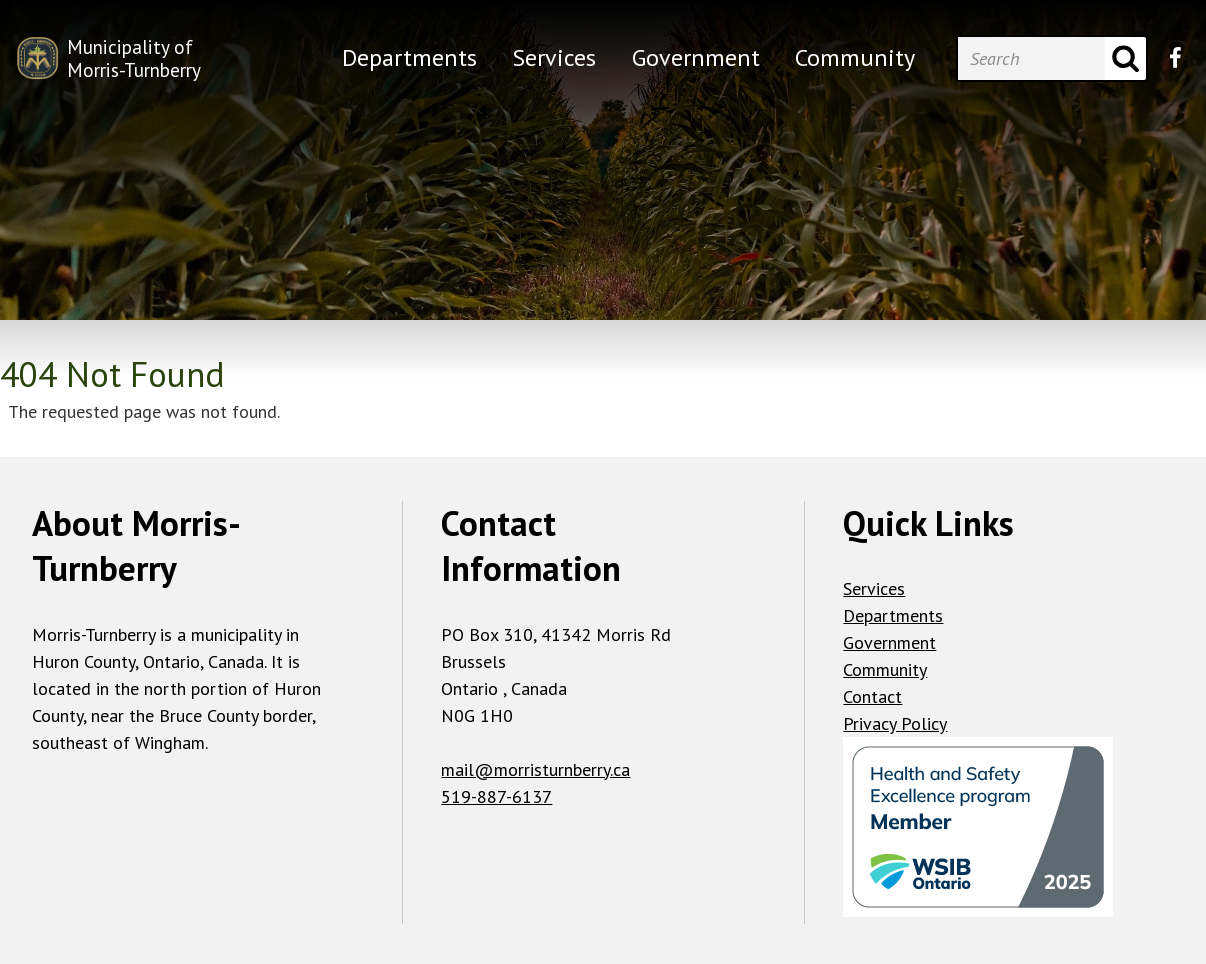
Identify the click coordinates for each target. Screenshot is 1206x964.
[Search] (1031, 58)
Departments (893, 615)
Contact (872, 696)
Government (889, 642)
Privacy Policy (895, 723)
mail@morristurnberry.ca (535, 769)
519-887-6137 (496, 796)
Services (874, 588)
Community (885, 669)
